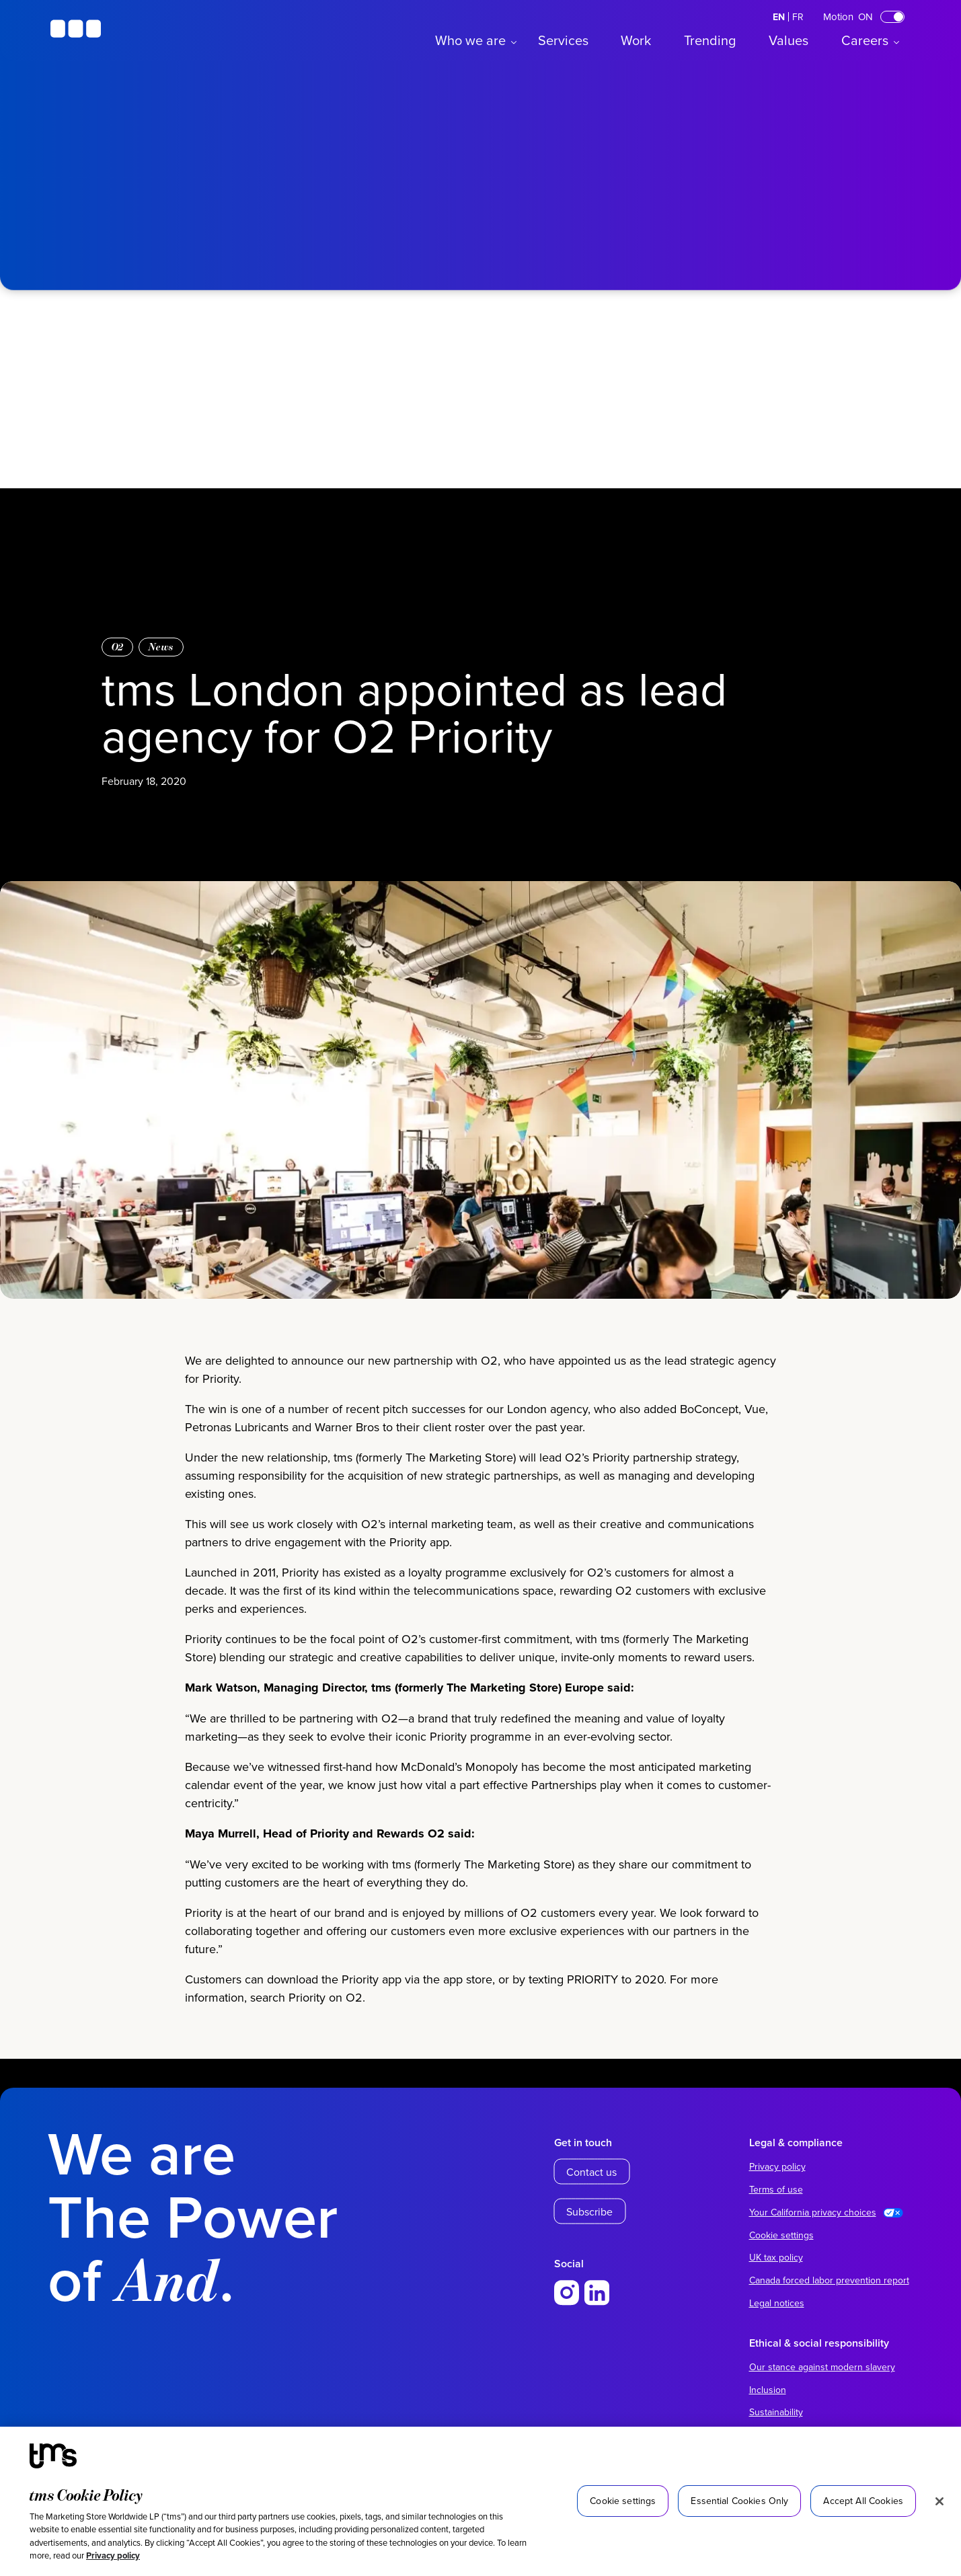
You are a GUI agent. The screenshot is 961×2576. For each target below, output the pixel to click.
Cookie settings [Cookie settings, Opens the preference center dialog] (623, 2500)
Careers (864, 40)
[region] (480, 2501)
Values (788, 40)
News (161, 646)
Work (636, 40)
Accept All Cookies (863, 2500)
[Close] (939, 2501)
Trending (710, 40)
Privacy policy (113, 2555)
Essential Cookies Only (739, 2500)
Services (563, 40)
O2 (118, 646)
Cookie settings (781, 2235)
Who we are (470, 40)
